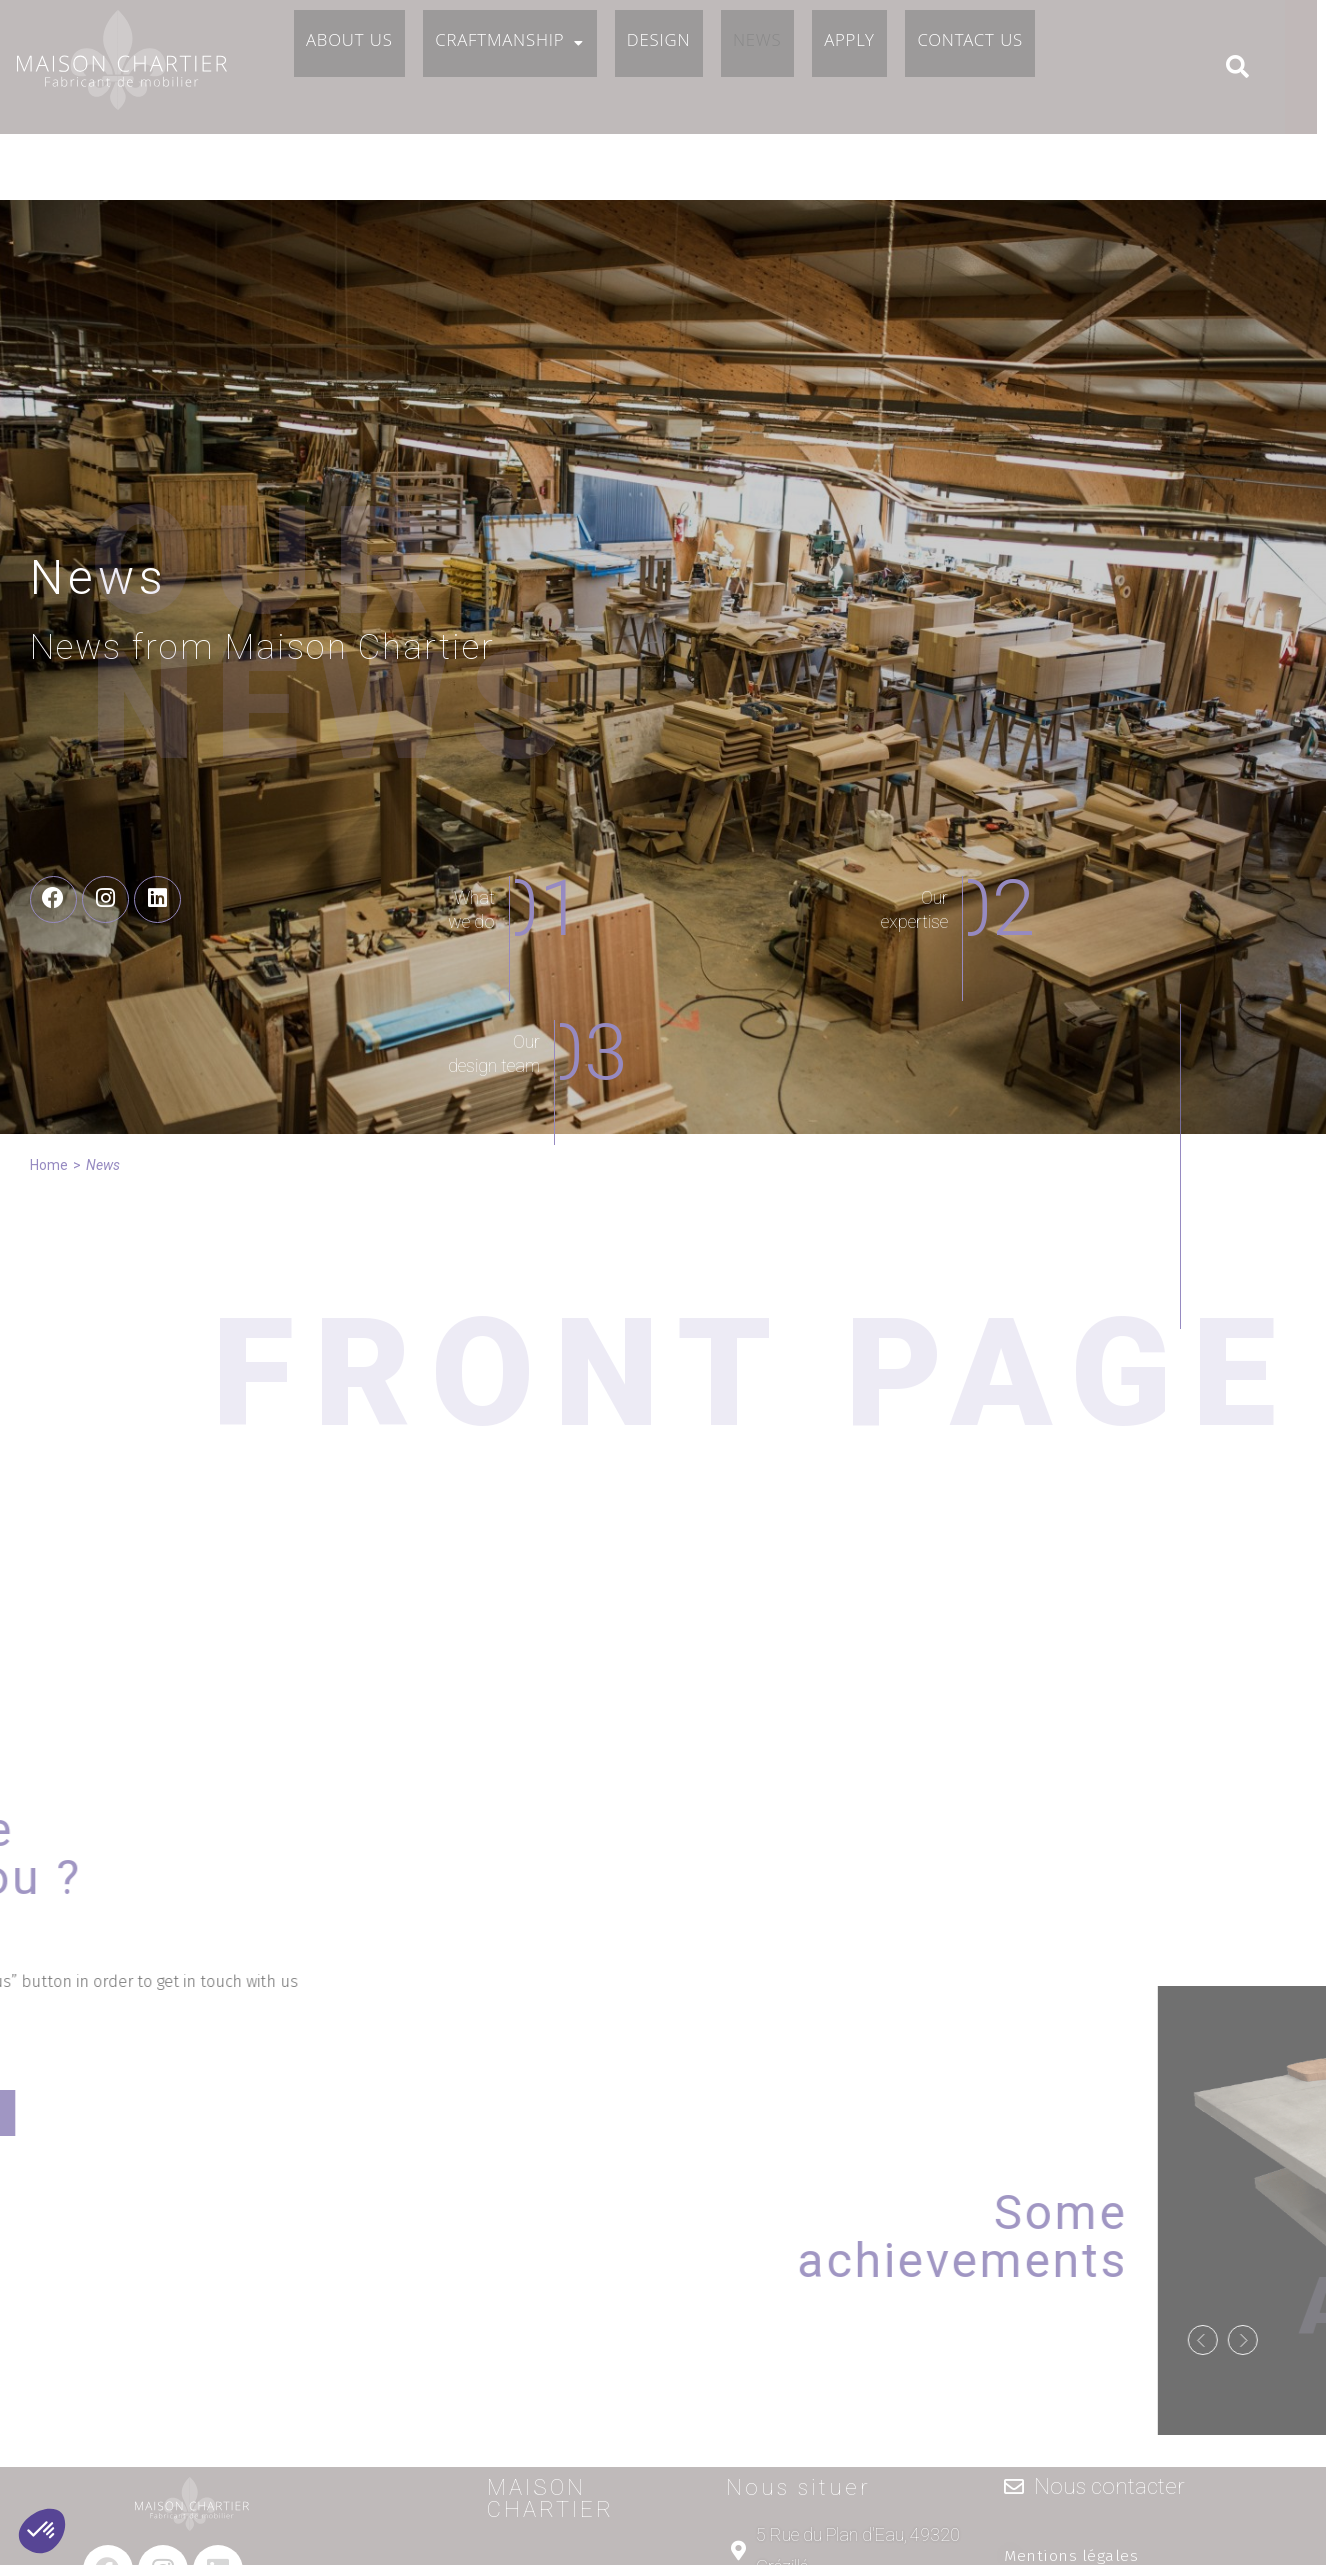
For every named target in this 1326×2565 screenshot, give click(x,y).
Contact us (1000, 68)
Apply (873, 68)
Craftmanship (517, 68)
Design (671, 68)
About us (352, 68)
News (776, 68)
